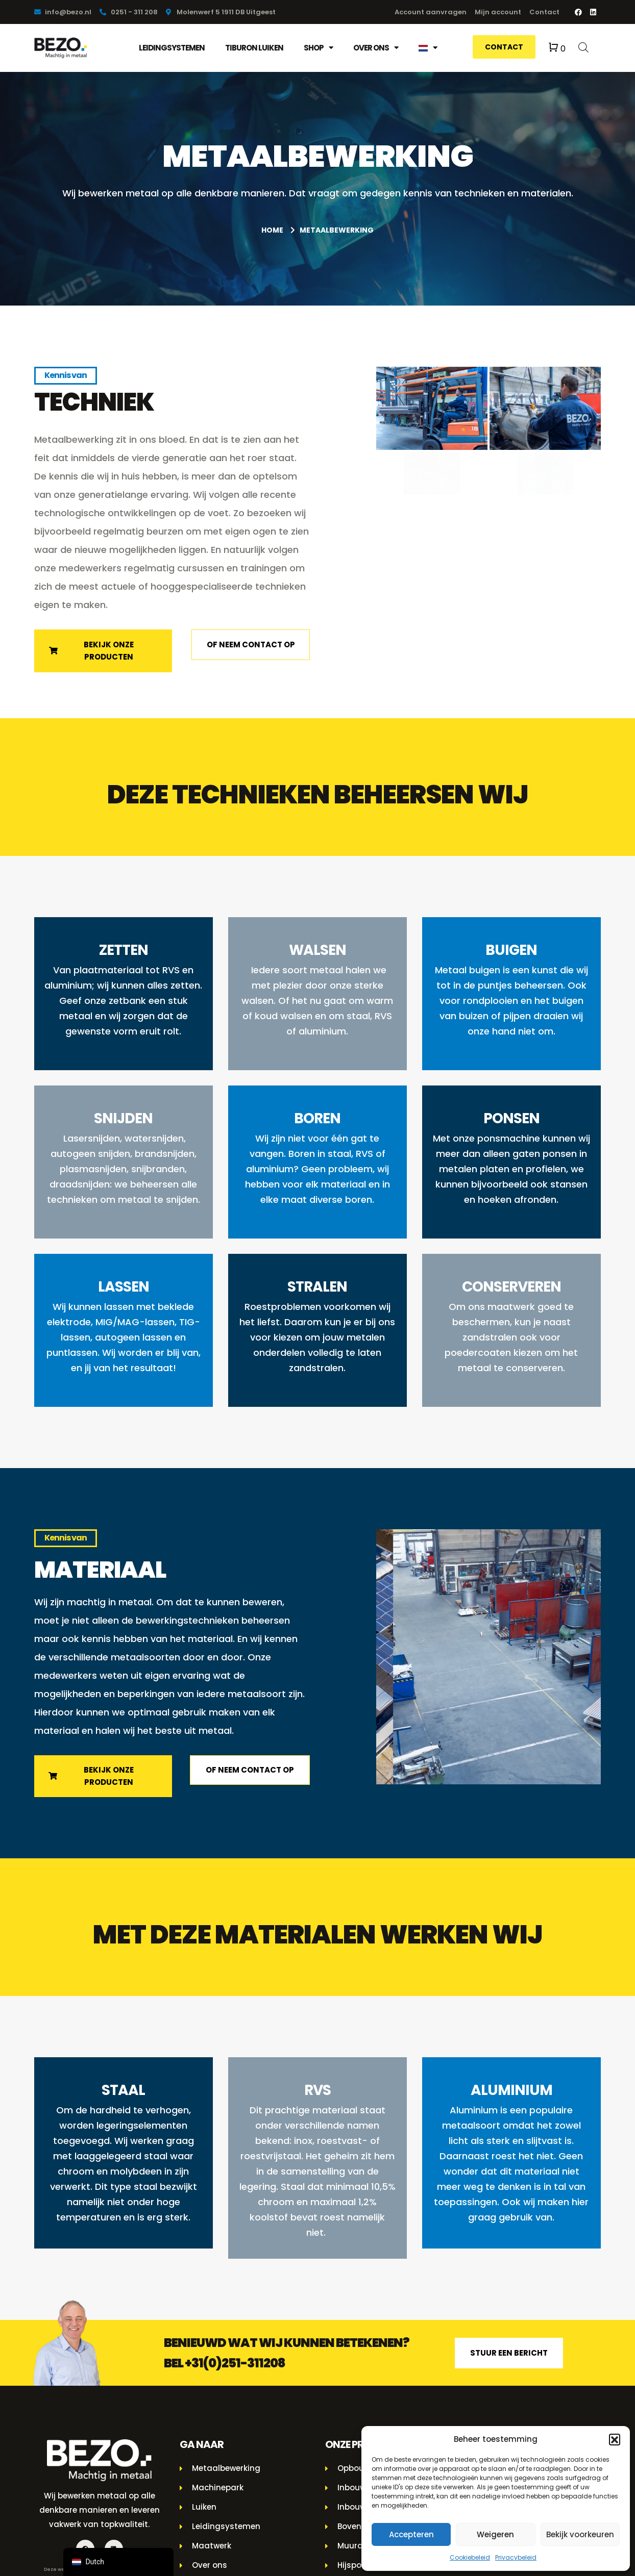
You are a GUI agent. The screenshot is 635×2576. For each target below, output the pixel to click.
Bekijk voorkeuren (580, 2534)
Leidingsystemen (172, 47)
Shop (318, 48)
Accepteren (411, 2534)
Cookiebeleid (470, 2557)
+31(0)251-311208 (235, 2367)
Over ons (375, 48)
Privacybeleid (515, 2557)
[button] (614, 2439)
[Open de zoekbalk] (583, 46)
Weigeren (495, 2534)
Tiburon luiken (254, 47)
